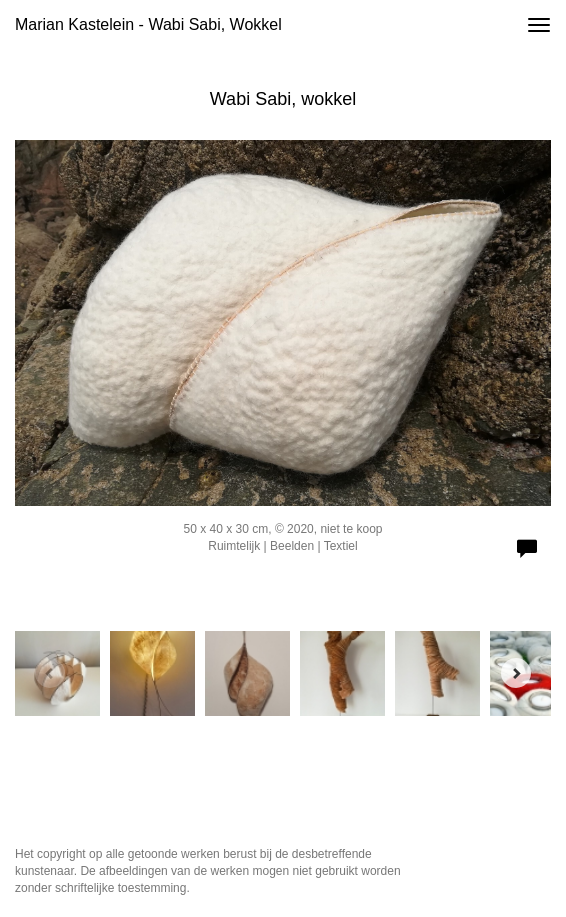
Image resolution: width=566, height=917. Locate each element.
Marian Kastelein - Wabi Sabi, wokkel (148, 24)
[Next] (516, 673)
